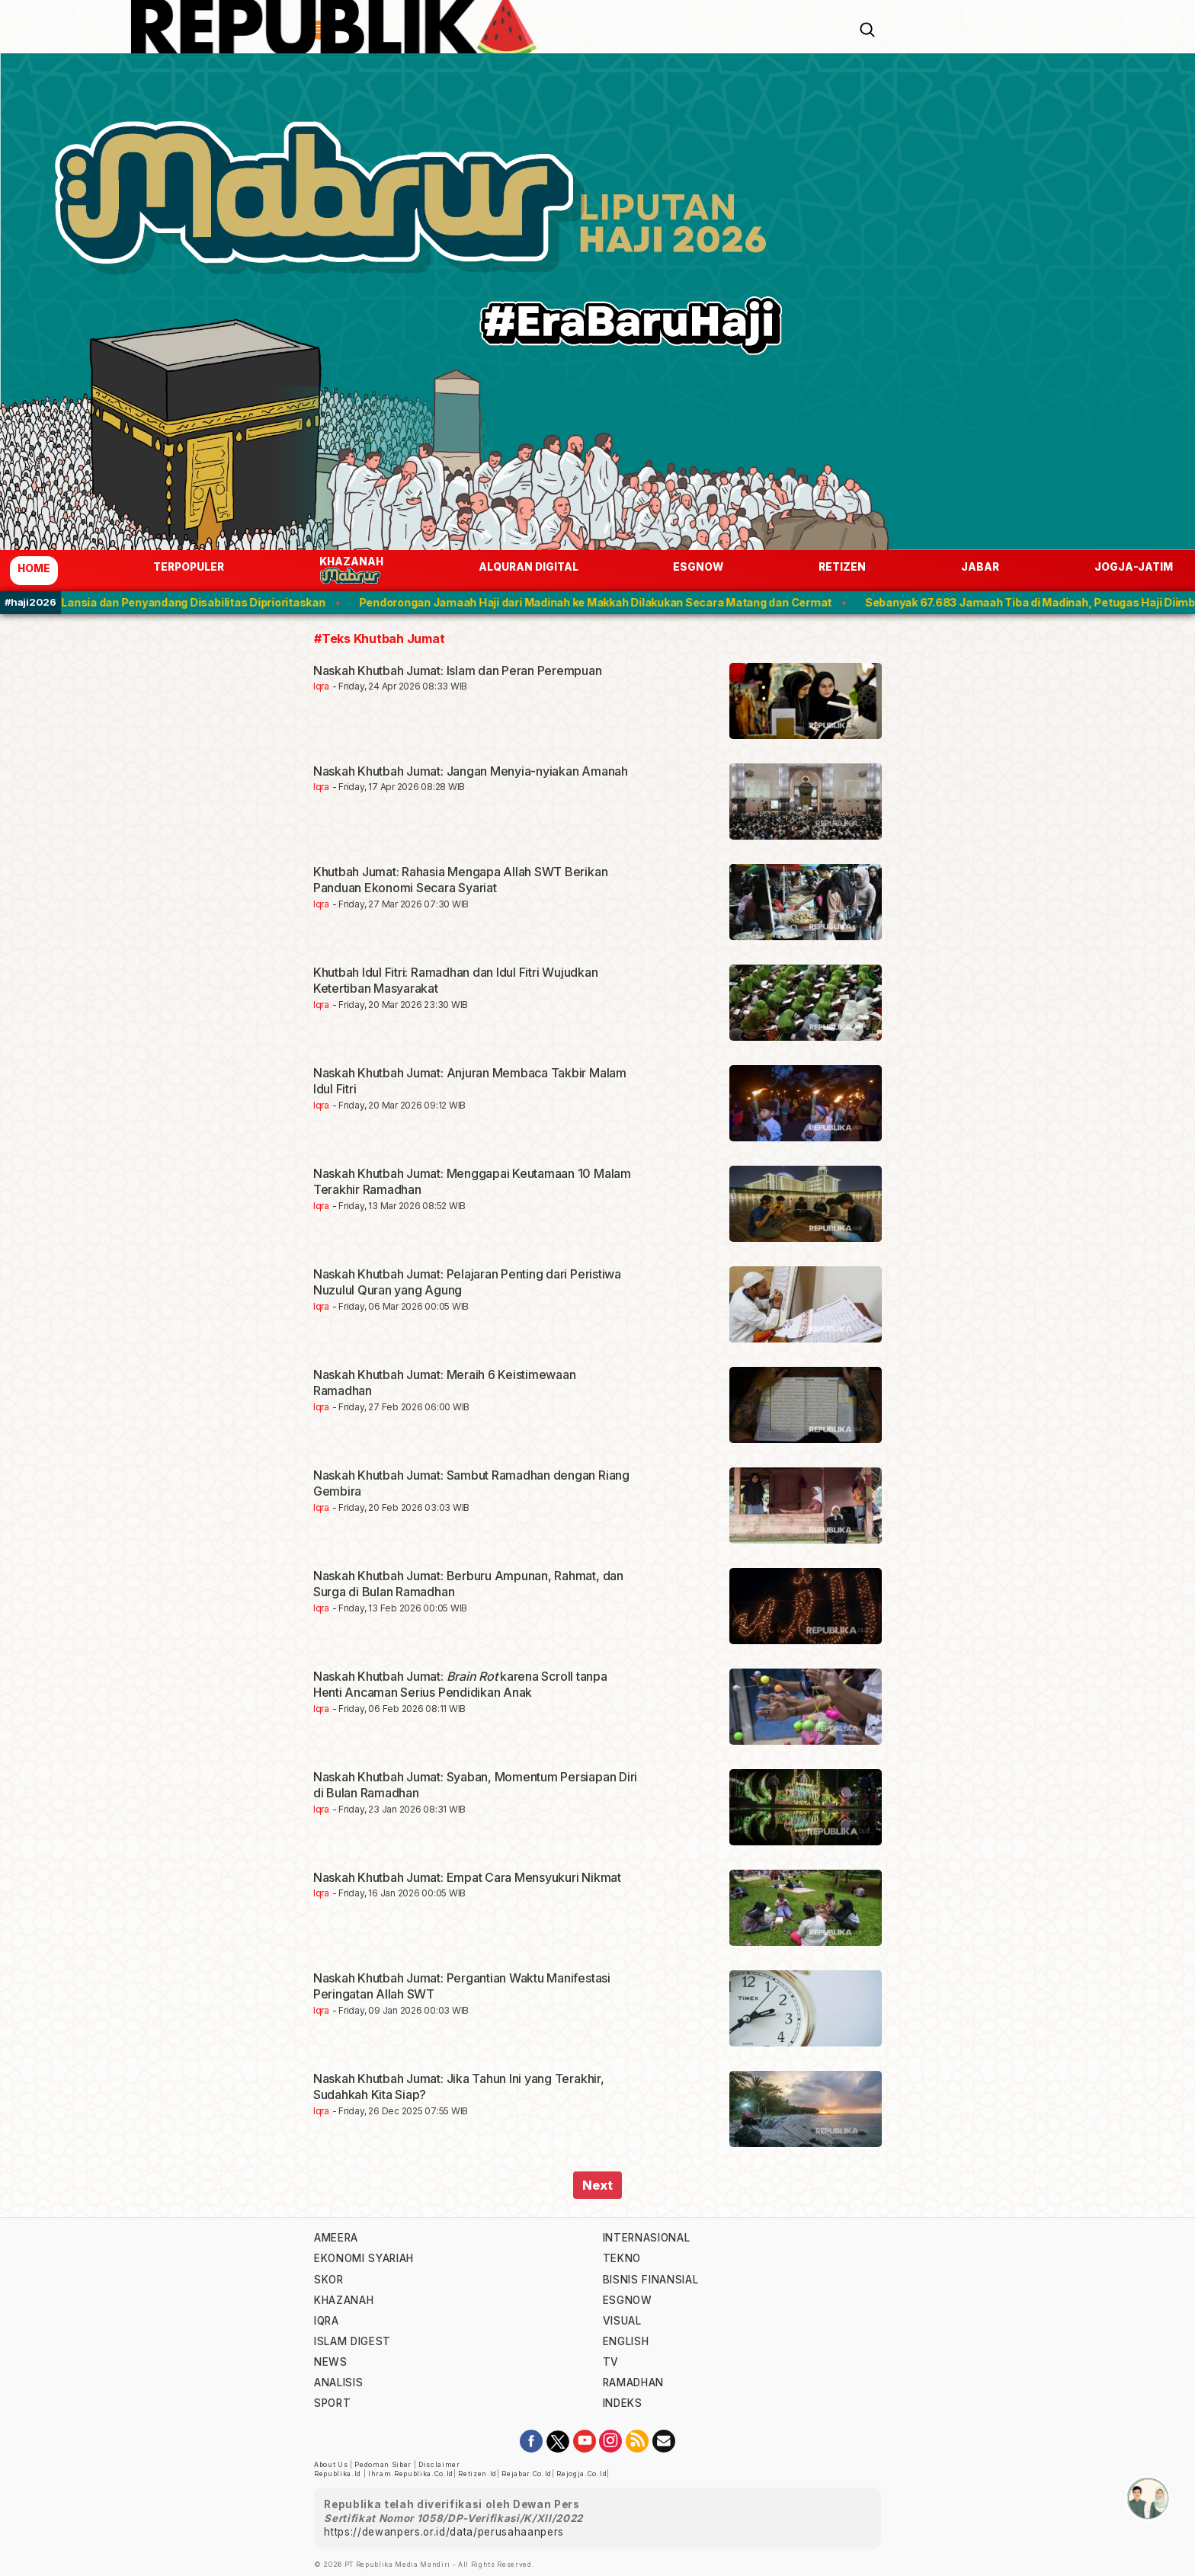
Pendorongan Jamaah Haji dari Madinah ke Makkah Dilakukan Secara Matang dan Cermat (613, 602)
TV (611, 2362)
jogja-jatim (1133, 567)
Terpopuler (188, 567)
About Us (331, 2465)
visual (622, 2321)
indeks (622, 2403)
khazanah (343, 2300)
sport (332, 2403)
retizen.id (477, 2474)
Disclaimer (439, 2465)
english (626, 2341)
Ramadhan (633, 2382)
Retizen (842, 567)
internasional (646, 2238)
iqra (326, 2321)
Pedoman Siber (383, 2465)
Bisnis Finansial (651, 2280)
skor (329, 2280)
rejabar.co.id (526, 2474)
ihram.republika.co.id (410, 2474)
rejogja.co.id (581, 2474)
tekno (622, 2258)
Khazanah (351, 570)
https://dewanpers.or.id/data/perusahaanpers (444, 2532)
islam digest (352, 2341)
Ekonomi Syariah (364, 2258)
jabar (980, 567)
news (331, 2362)
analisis (338, 2382)
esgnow (698, 567)
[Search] (867, 28)
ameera (336, 2238)
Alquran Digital (528, 567)
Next (597, 2185)
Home (34, 568)
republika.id (337, 2474)
